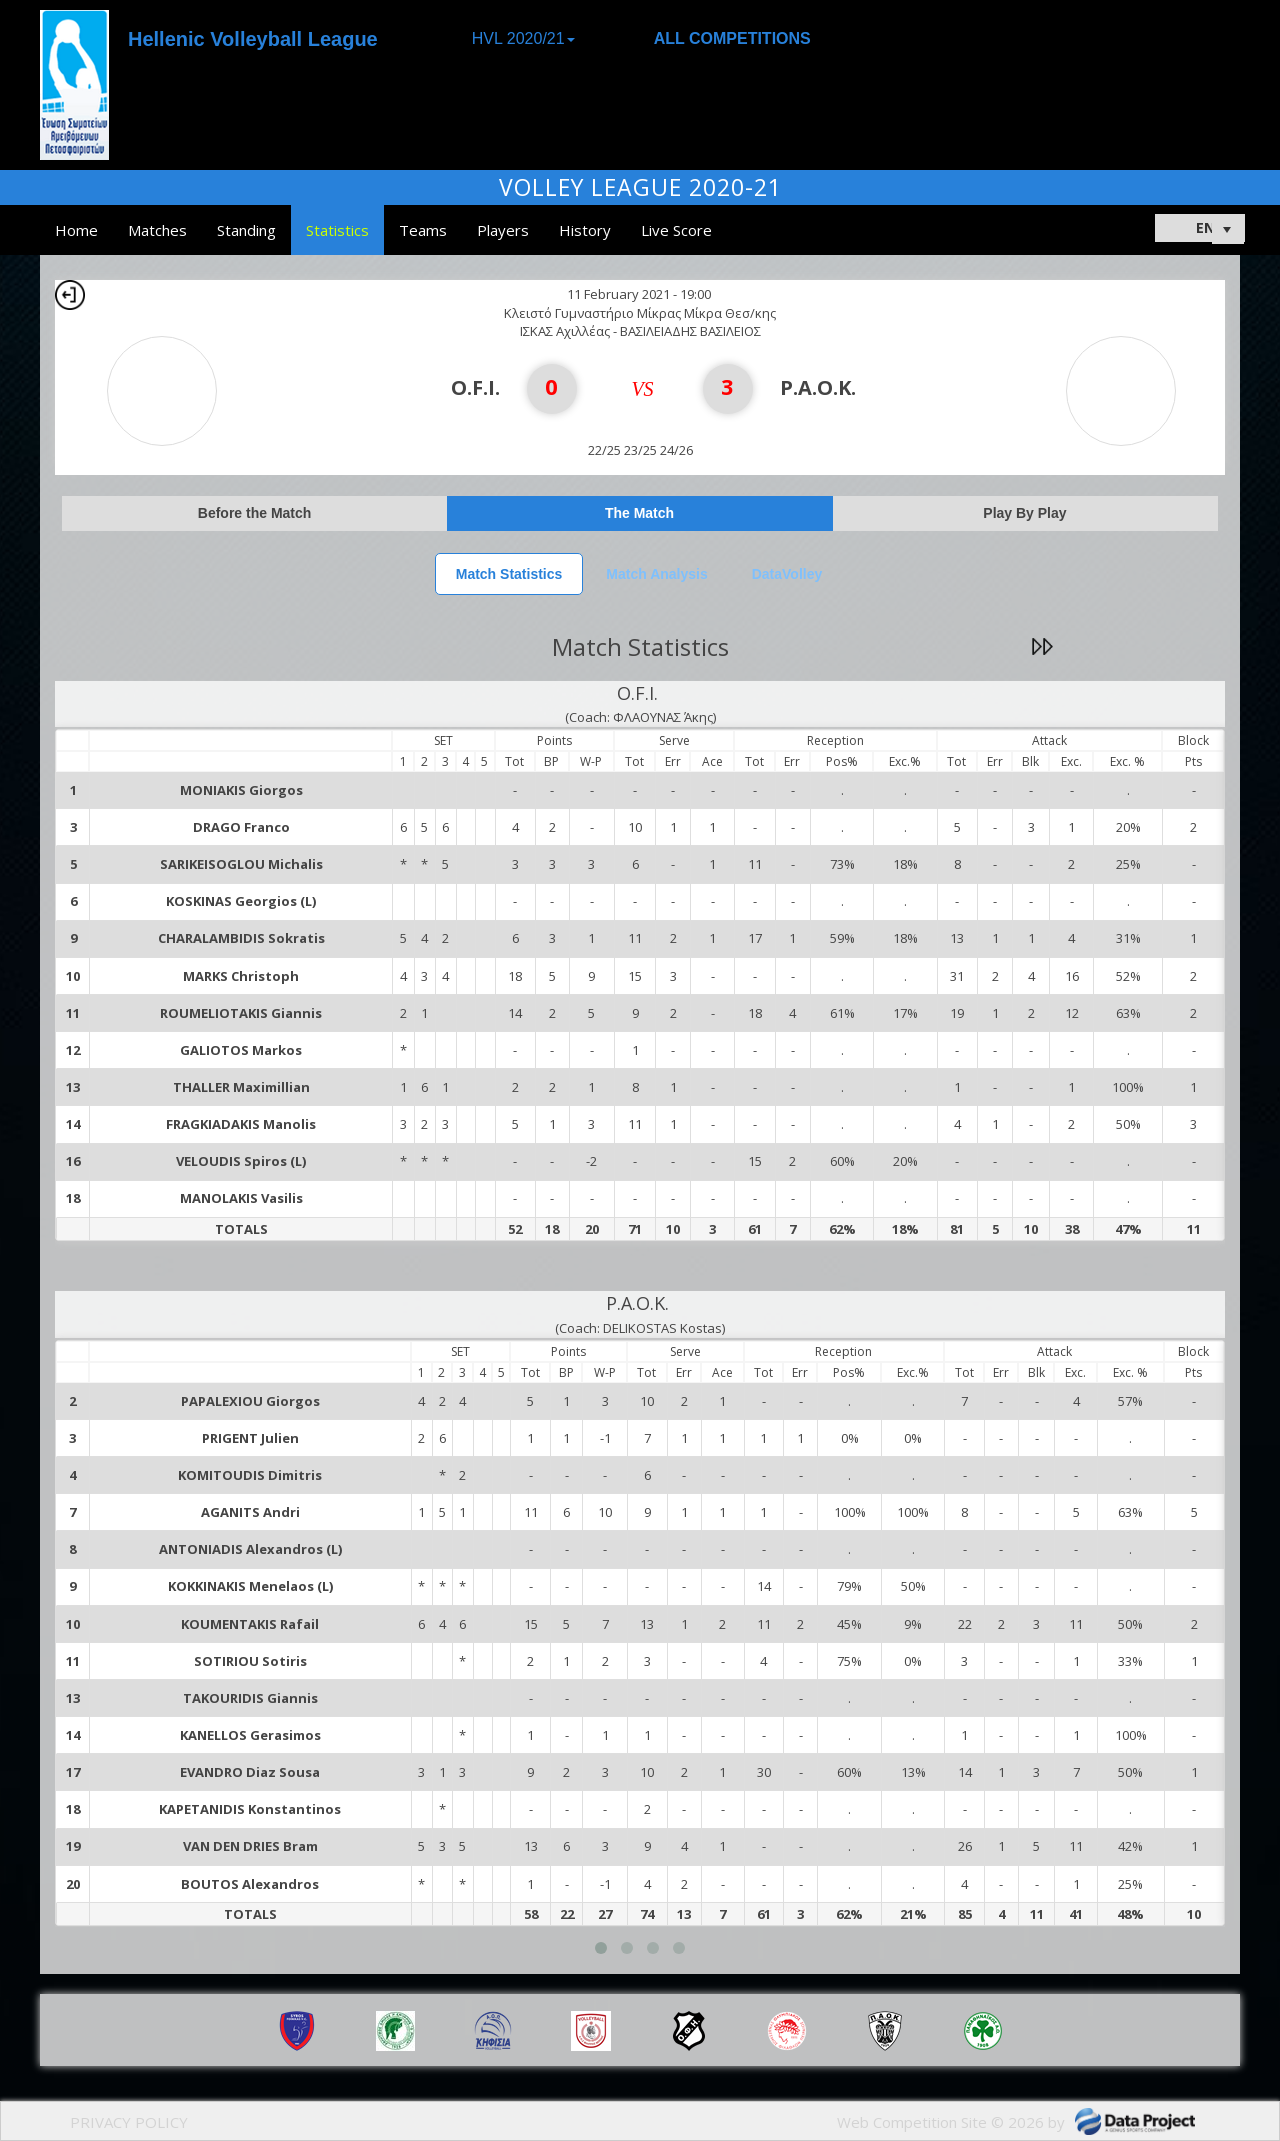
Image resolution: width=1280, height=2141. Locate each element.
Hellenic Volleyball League (253, 39)
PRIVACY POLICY (129, 2122)
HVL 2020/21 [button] (523, 38)
